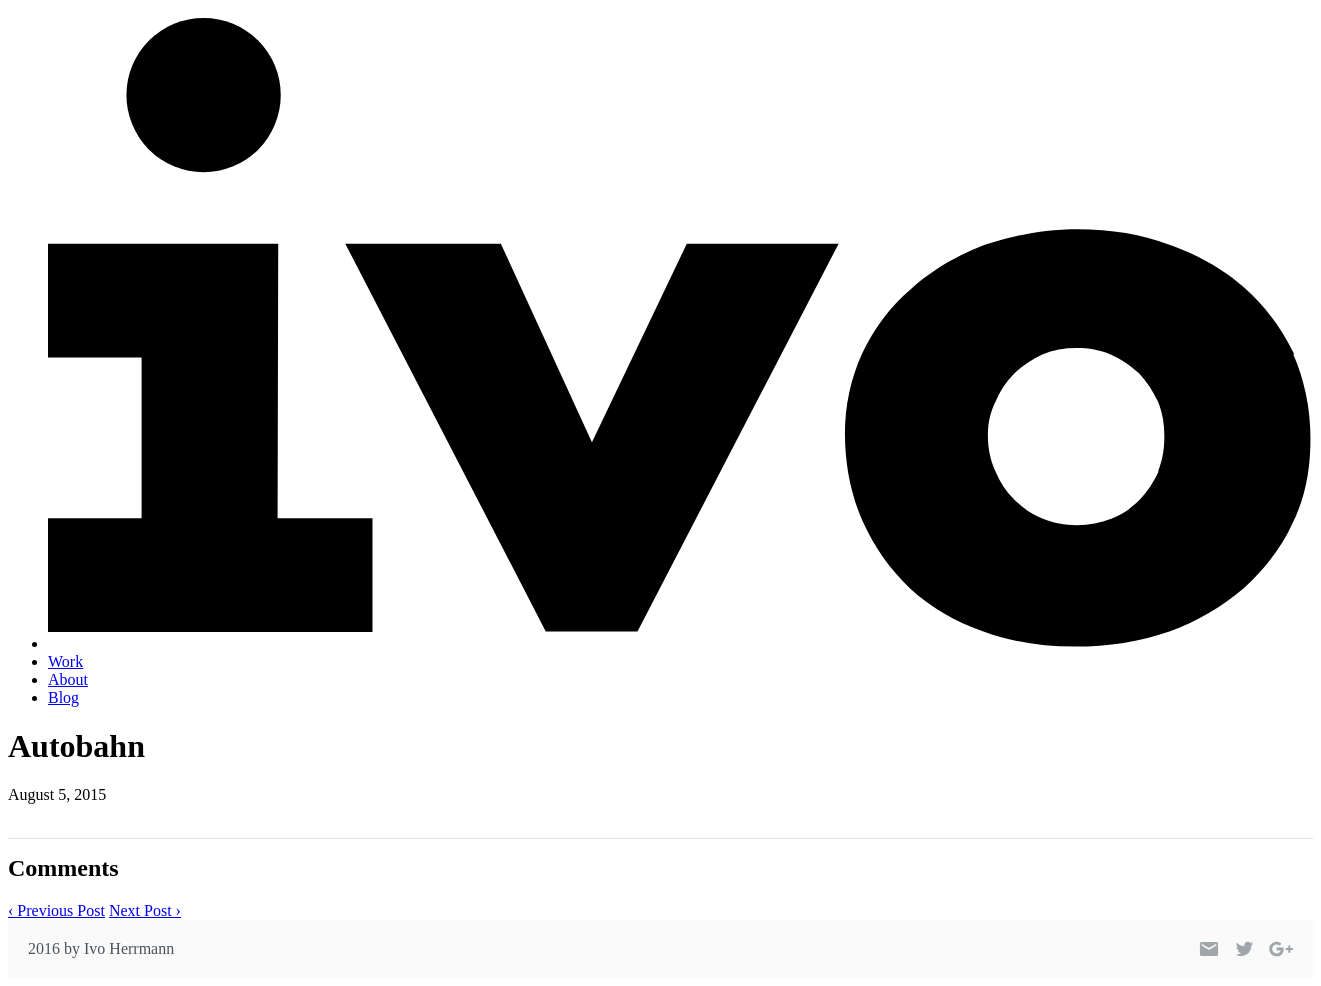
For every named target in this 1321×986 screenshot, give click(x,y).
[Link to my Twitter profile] (1245, 949)
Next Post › (145, 910)
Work (65, 661)
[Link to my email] (1209, 949)
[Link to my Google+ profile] (1281, 949)
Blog (63, 697)
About (68, 679)
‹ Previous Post (56, 910)
